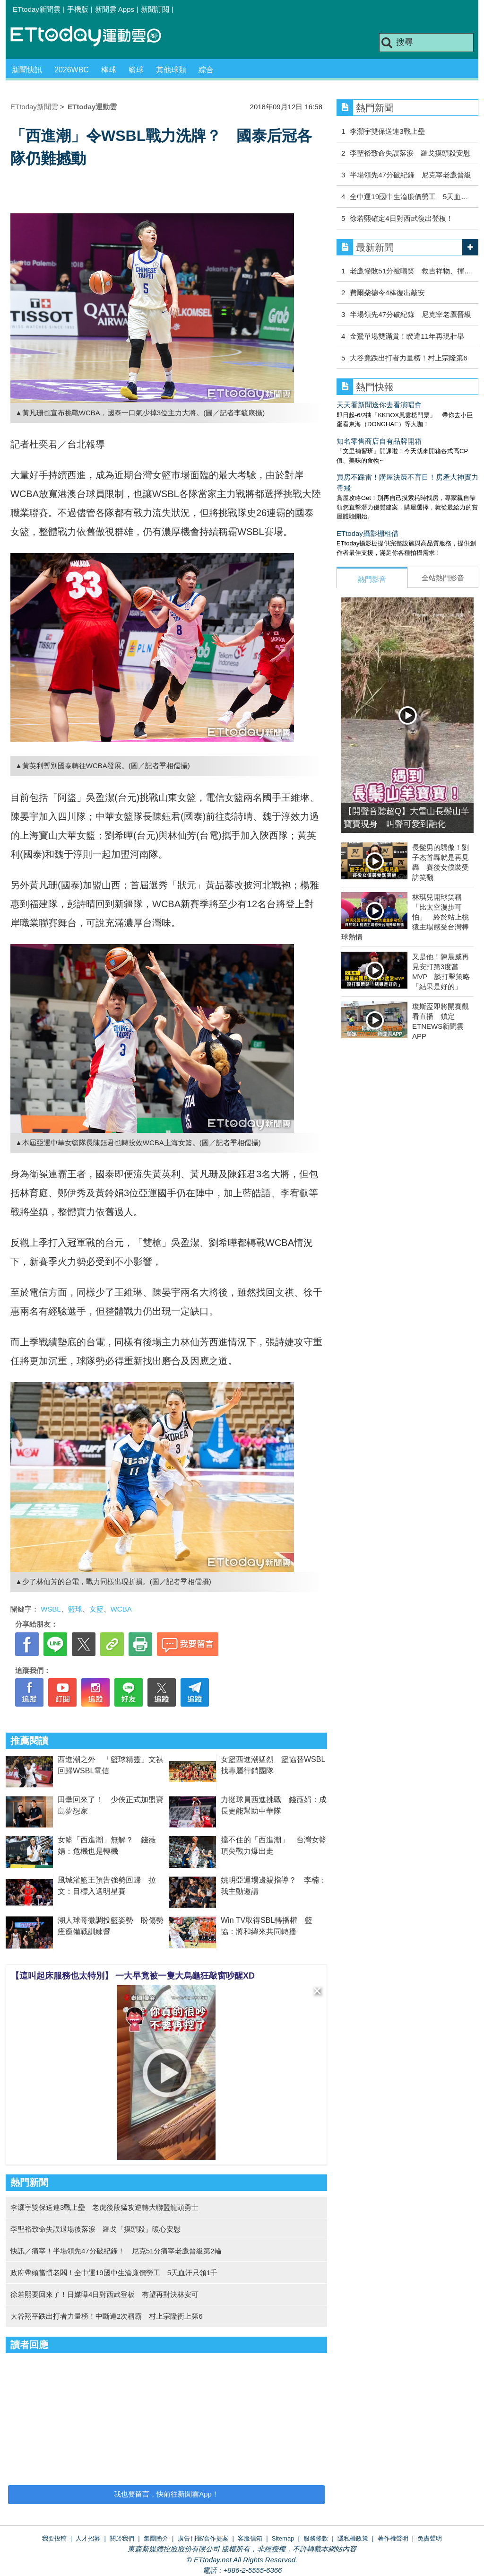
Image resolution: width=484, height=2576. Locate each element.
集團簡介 (156, 2538)
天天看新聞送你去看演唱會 (379, 405)
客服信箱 (250, 2538)
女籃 (96, 1609)
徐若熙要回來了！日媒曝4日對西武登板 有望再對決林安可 (104, 2294)
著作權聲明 (393, 2538)
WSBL (51, 1609)
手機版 (77, 9)
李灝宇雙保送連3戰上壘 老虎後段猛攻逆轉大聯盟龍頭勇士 (104, 2207)
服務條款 (315, 2538)
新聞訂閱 (155, 9)
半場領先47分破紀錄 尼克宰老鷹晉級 (410, 175)
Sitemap (283, 2538)
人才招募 (88, 2538)
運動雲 (93, 36)
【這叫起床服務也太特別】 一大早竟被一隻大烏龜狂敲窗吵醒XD (133, 1975)
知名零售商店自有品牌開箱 (379, 441)
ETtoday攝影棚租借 (367, 533)
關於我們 (122, 2538)
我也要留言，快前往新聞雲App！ (166, 2494)
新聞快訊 (27, 70)
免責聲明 (429, 2538)
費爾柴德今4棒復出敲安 (387, 293)
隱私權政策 (352, 2538)
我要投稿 (54, 2538)
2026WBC (71, 70)
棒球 (108, 70)
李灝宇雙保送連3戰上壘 (387, 131)
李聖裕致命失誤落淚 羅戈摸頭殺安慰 (410, 153)
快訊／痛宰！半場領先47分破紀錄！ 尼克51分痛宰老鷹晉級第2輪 (116, 2251)
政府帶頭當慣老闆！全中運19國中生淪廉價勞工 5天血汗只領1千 (113, 2273)
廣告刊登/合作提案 (203, 2538)
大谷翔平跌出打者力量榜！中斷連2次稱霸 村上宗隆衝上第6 (106, 2316)
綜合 (206, 70)
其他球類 (171, 70)
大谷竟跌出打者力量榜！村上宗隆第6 (408, 358)
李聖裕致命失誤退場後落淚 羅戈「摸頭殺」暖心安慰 (95, 2229)
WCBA (121, 1609)
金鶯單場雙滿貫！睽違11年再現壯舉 (407, 336)
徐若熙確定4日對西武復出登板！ (401, 218)
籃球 (136, 70)
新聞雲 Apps (114, 9)
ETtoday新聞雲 (36, 9)
